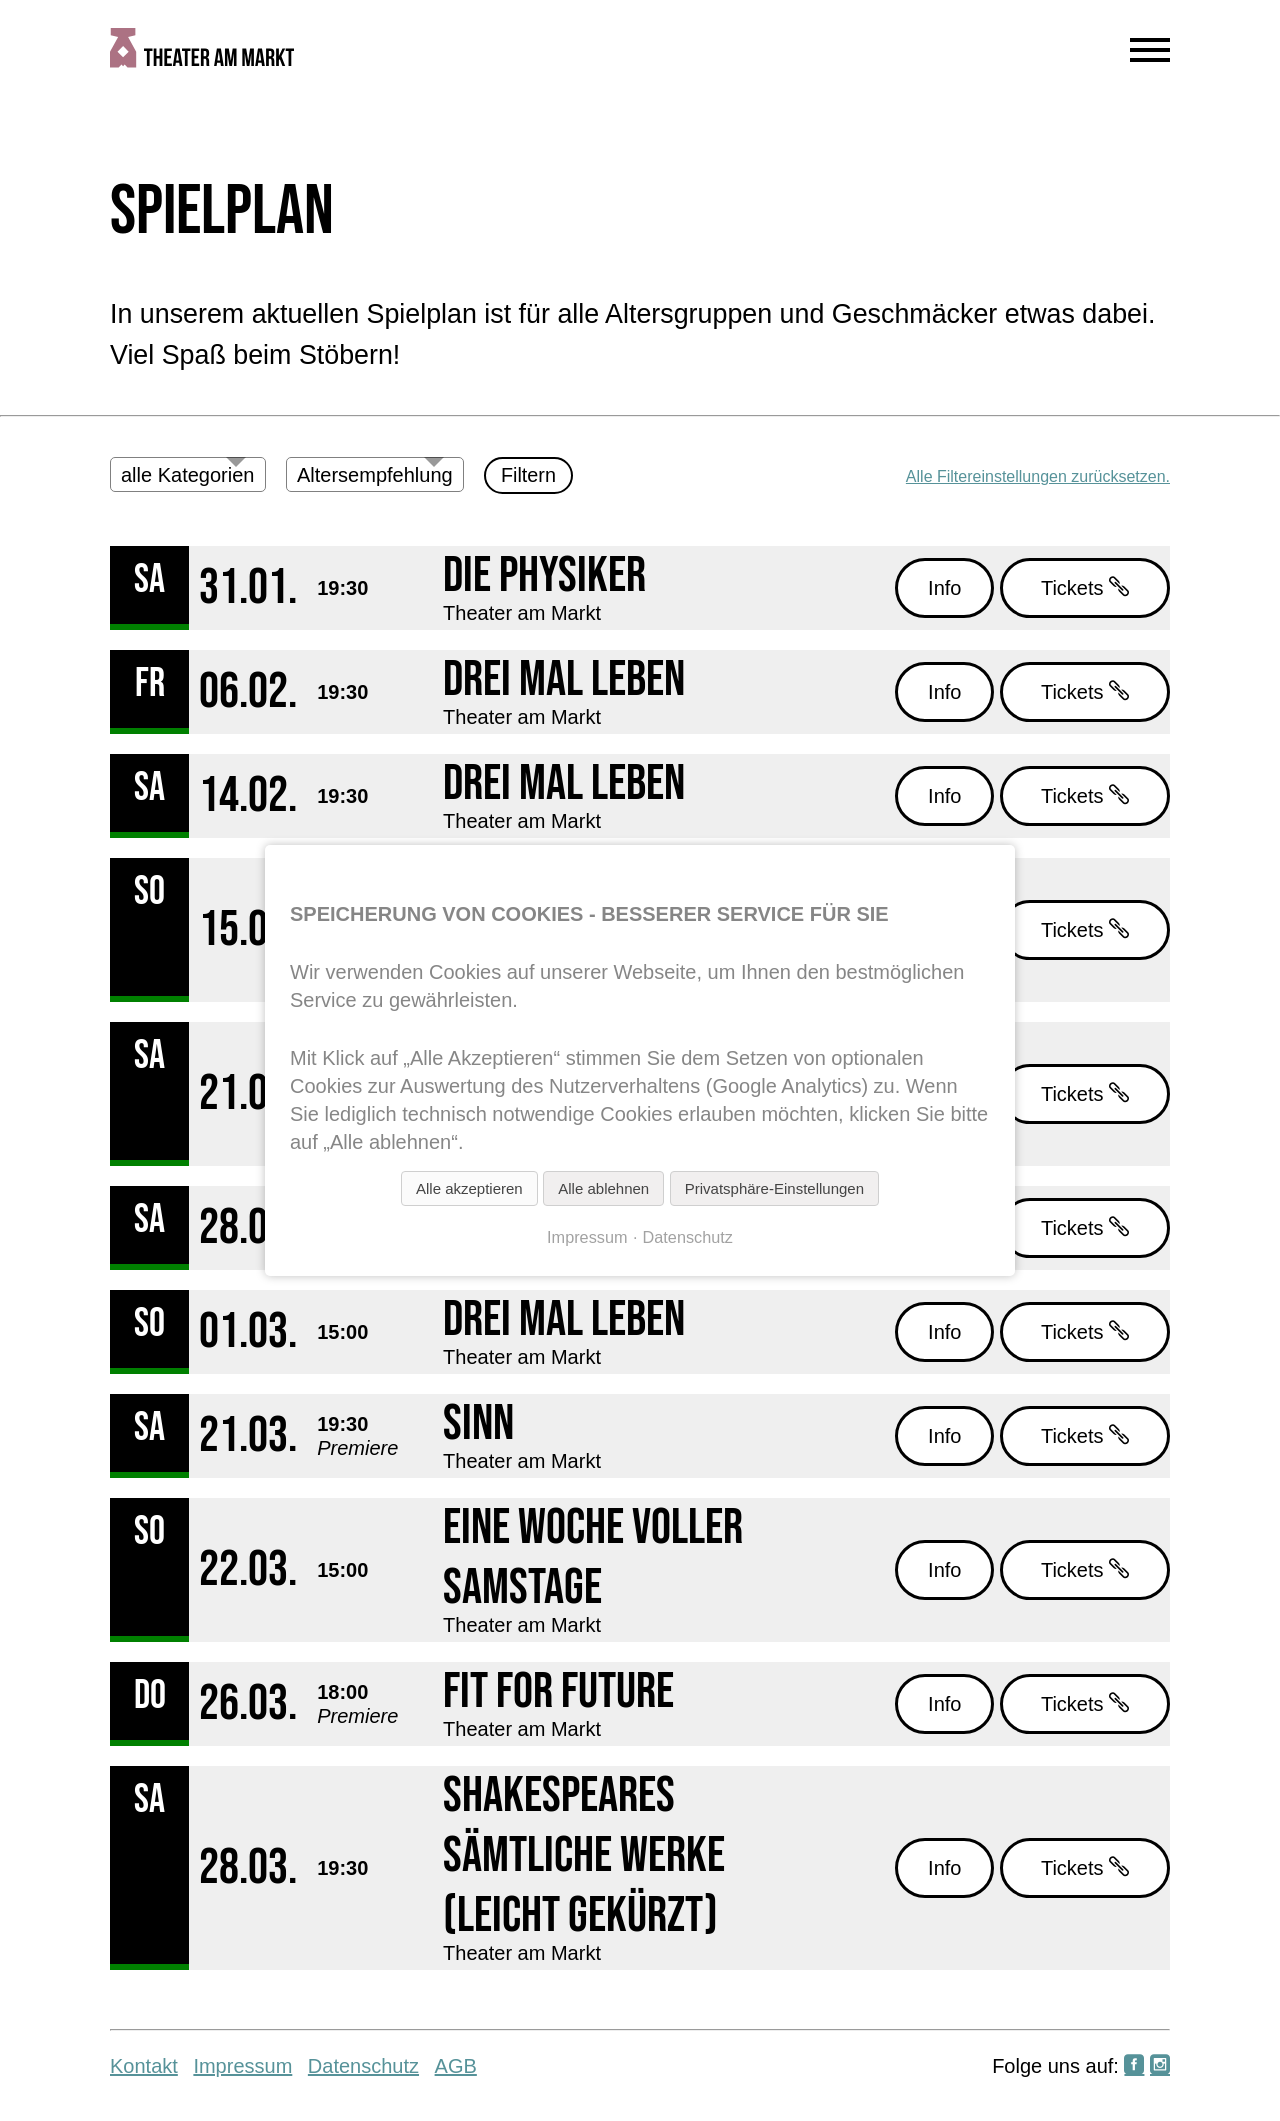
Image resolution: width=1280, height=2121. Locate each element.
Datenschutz (363, 2066)
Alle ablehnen (603, 1188)
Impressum (242, 2066)
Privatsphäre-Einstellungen (774, 1188)
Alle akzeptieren (469, 1188)
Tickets (1085, 587)
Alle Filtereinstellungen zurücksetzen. (1038, 476)
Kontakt (144, 2066)
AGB (456, 2066)
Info (944, 588)
